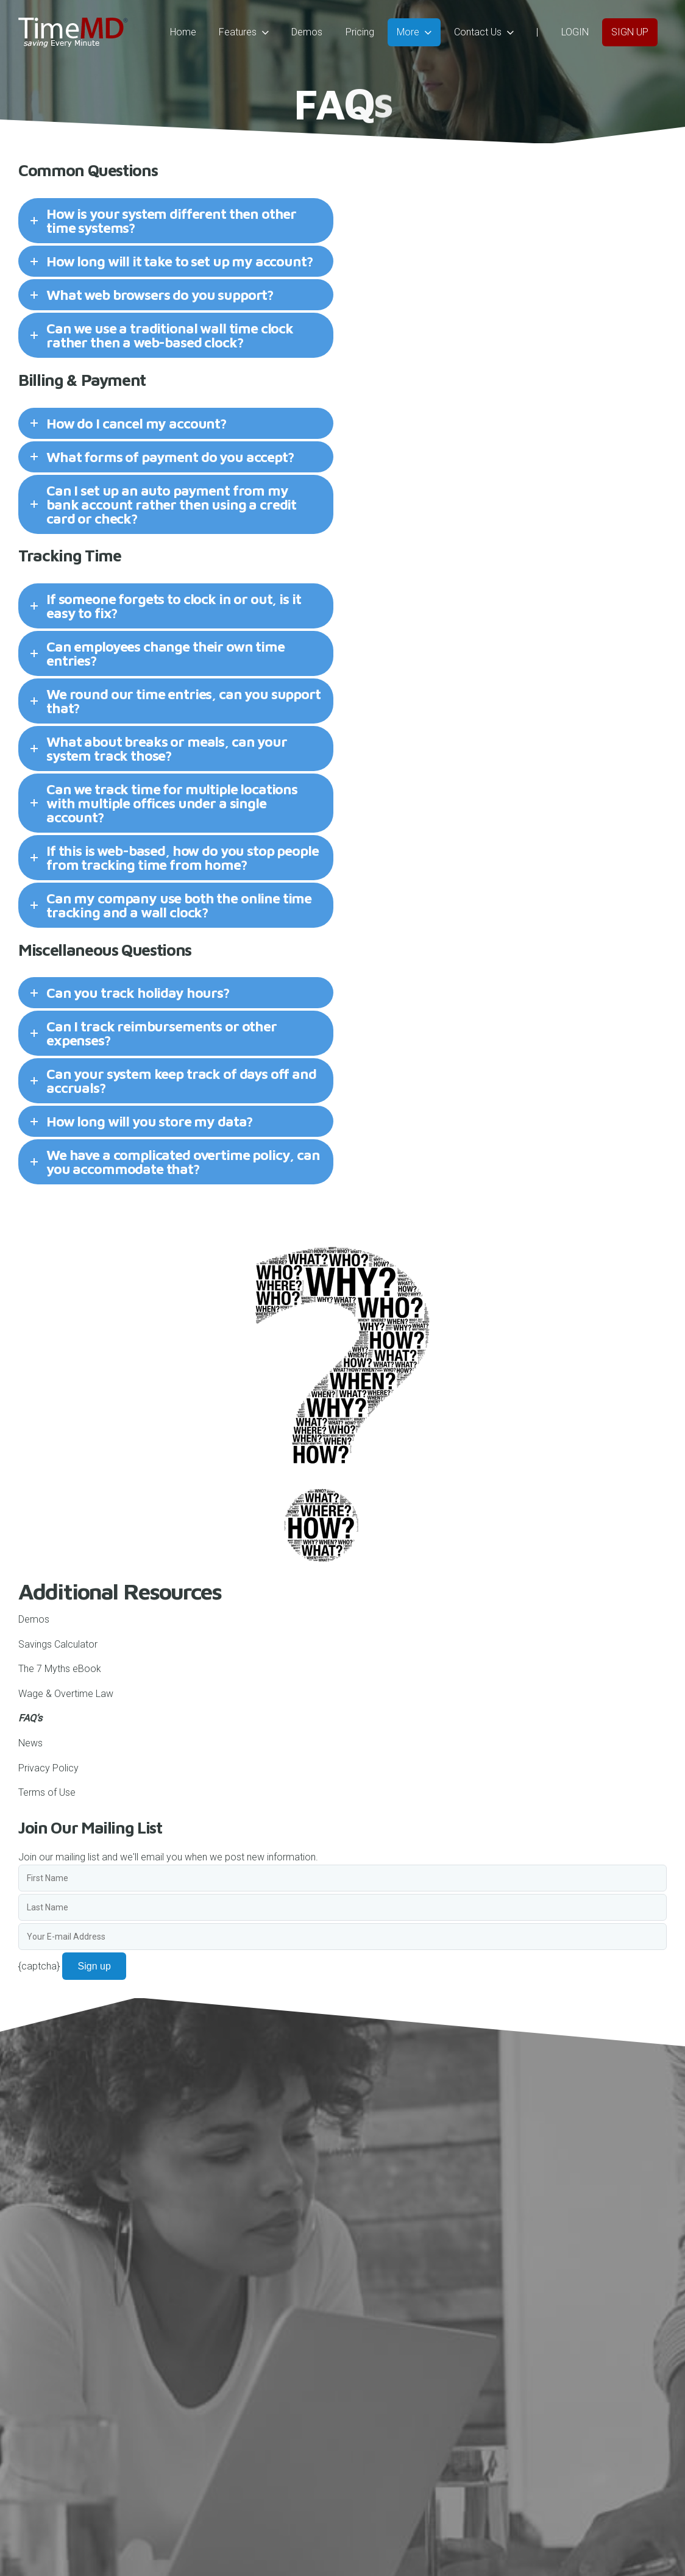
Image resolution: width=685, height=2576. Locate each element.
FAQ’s (30, 1718)
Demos (33, 1619)
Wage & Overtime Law (65, 1693)
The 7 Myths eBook (59, 1668)
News (30, 1743)
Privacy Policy (48, 1768)
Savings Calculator (58, 1644)
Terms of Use (47, 1792)
